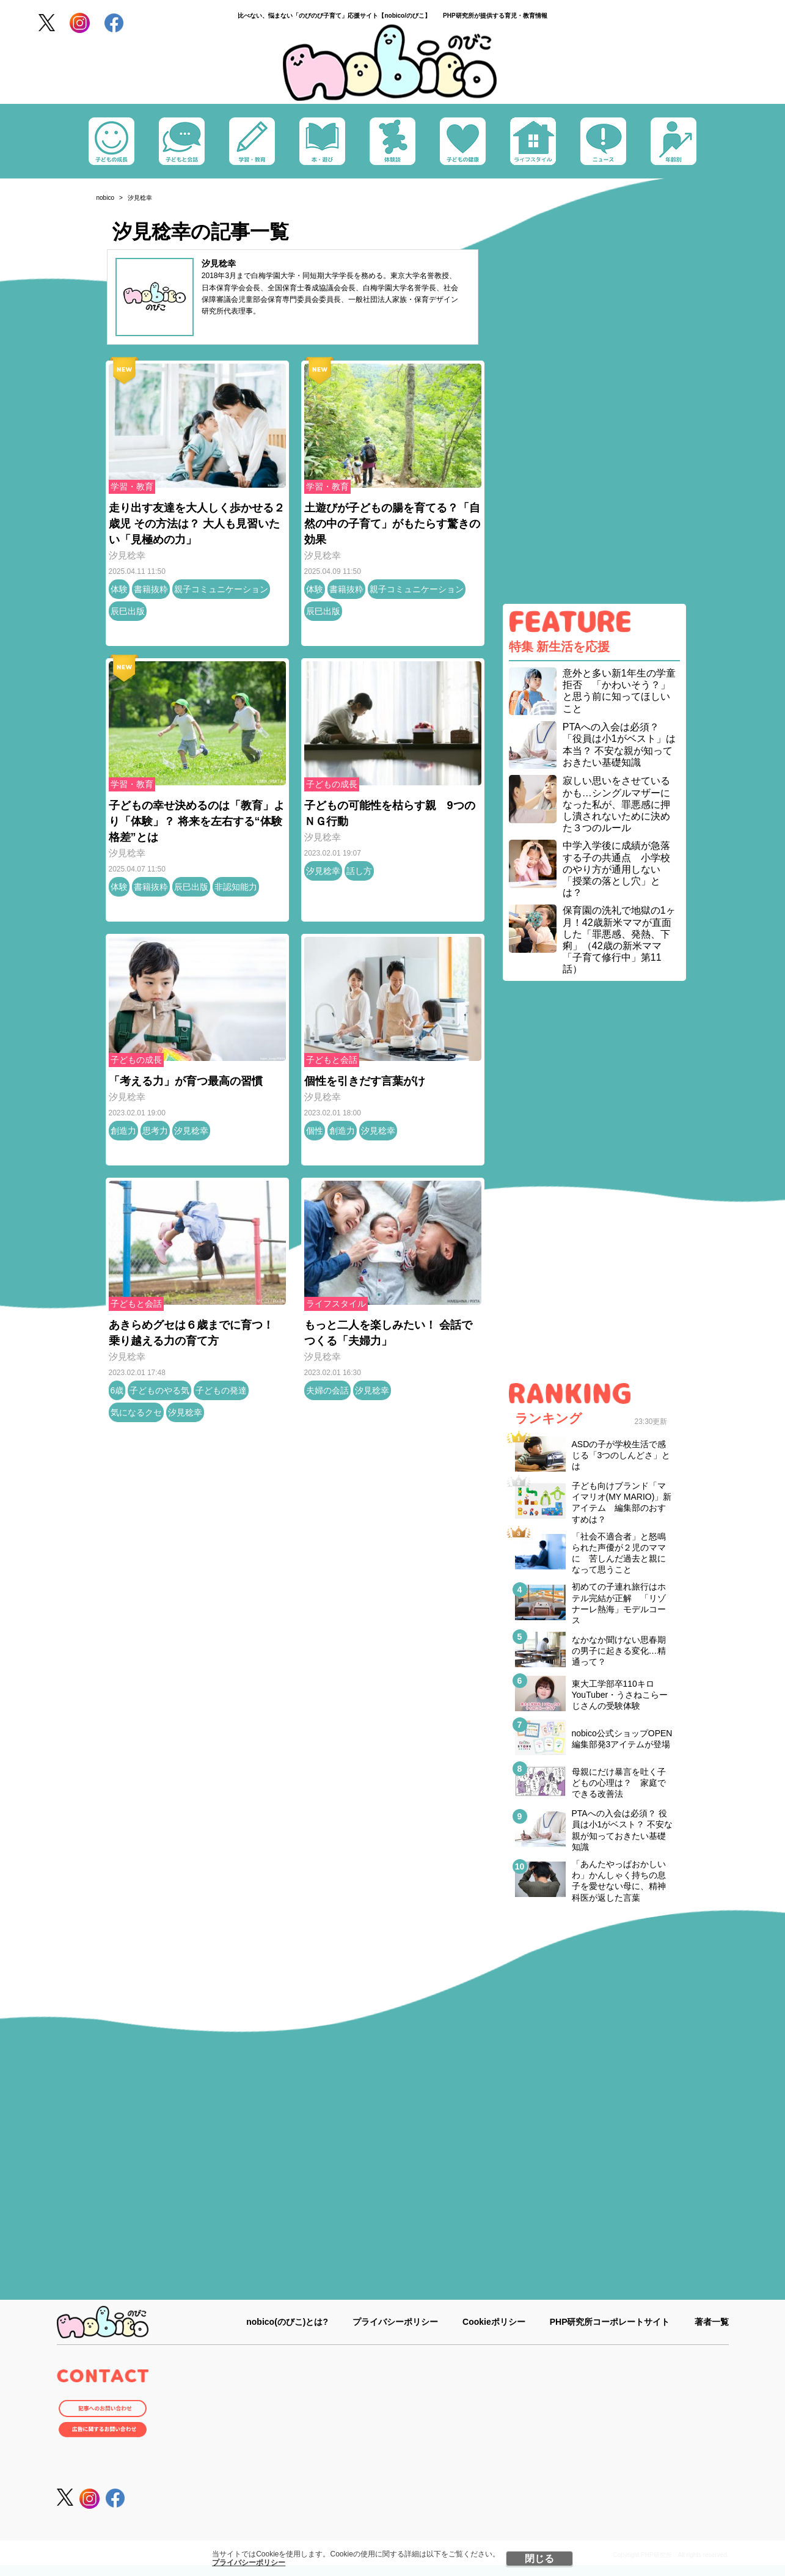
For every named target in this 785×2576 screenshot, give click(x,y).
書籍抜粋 (151, 589)
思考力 (155, 1131)
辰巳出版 (128, 611)
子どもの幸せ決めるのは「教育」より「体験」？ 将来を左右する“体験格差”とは (197, 821)
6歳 (117, 1390)
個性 (314, 1131)
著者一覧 (712, 2322)
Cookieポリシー (493, 2322)
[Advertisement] (594, 403)
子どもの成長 (331, 784)
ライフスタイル (336, 1303)
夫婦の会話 (327, 1390)
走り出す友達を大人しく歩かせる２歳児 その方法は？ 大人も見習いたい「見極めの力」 (197, 524)
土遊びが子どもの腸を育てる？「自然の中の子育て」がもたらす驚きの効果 (392, 524)
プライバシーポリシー (248, 2562)
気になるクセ (136, 1412)
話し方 (359, 871)
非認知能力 (235, 887)
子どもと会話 (331, 1060)
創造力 (123, 1131)
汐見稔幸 (219, 263)
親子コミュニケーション (221, 589)
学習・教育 (132, 486)
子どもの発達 (221, 1390)
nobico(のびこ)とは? (287, 2322)
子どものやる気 (159, 1390)
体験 (119, 589)
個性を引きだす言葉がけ (364, 1081)
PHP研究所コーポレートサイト (610, 2322)
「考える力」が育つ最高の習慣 (186, 1081)
